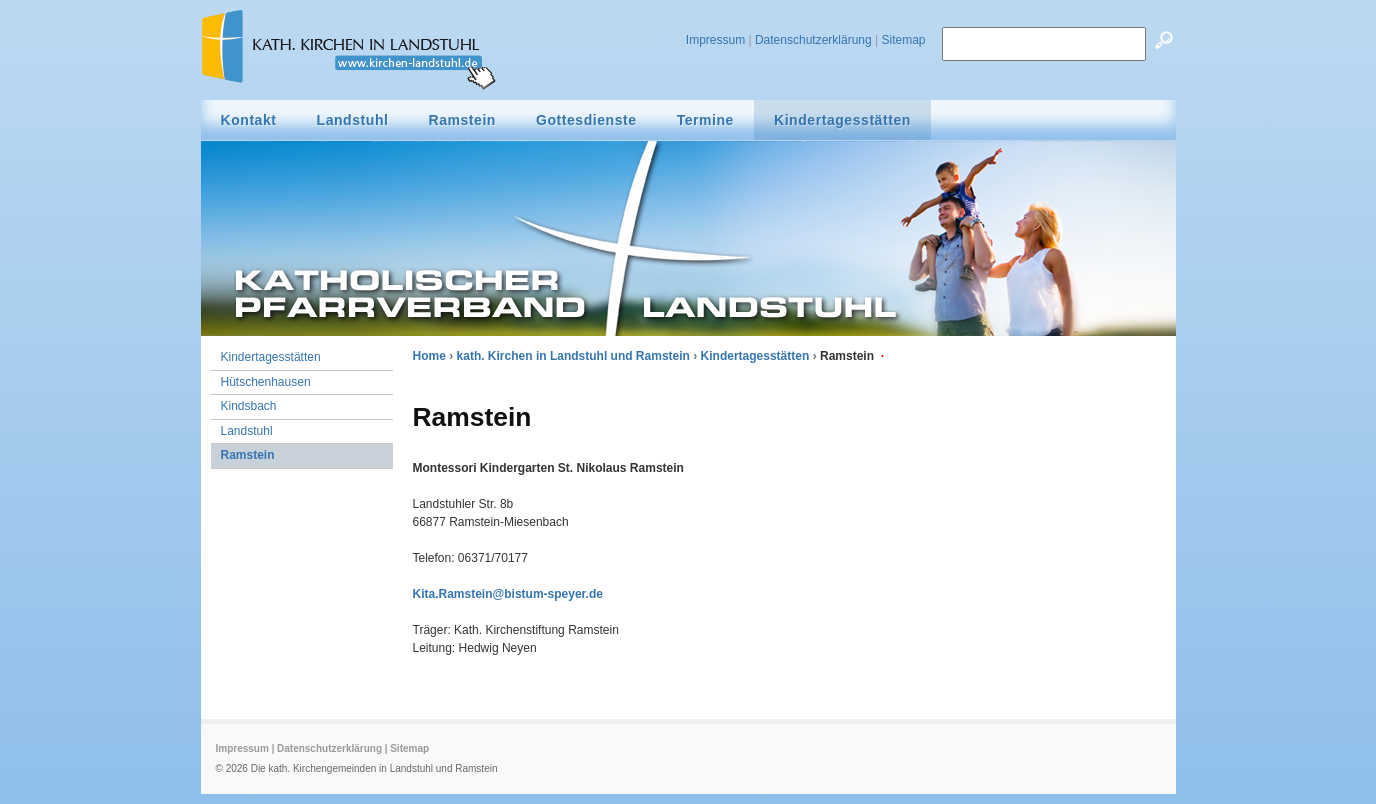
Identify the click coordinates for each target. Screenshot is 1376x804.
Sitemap (903, 40)
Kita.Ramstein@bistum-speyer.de (508, 594)
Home (429, 356)
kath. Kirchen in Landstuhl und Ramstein (573, 356)
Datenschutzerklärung (813, 40)
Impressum (715, 40)
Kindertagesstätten (755, 356)
